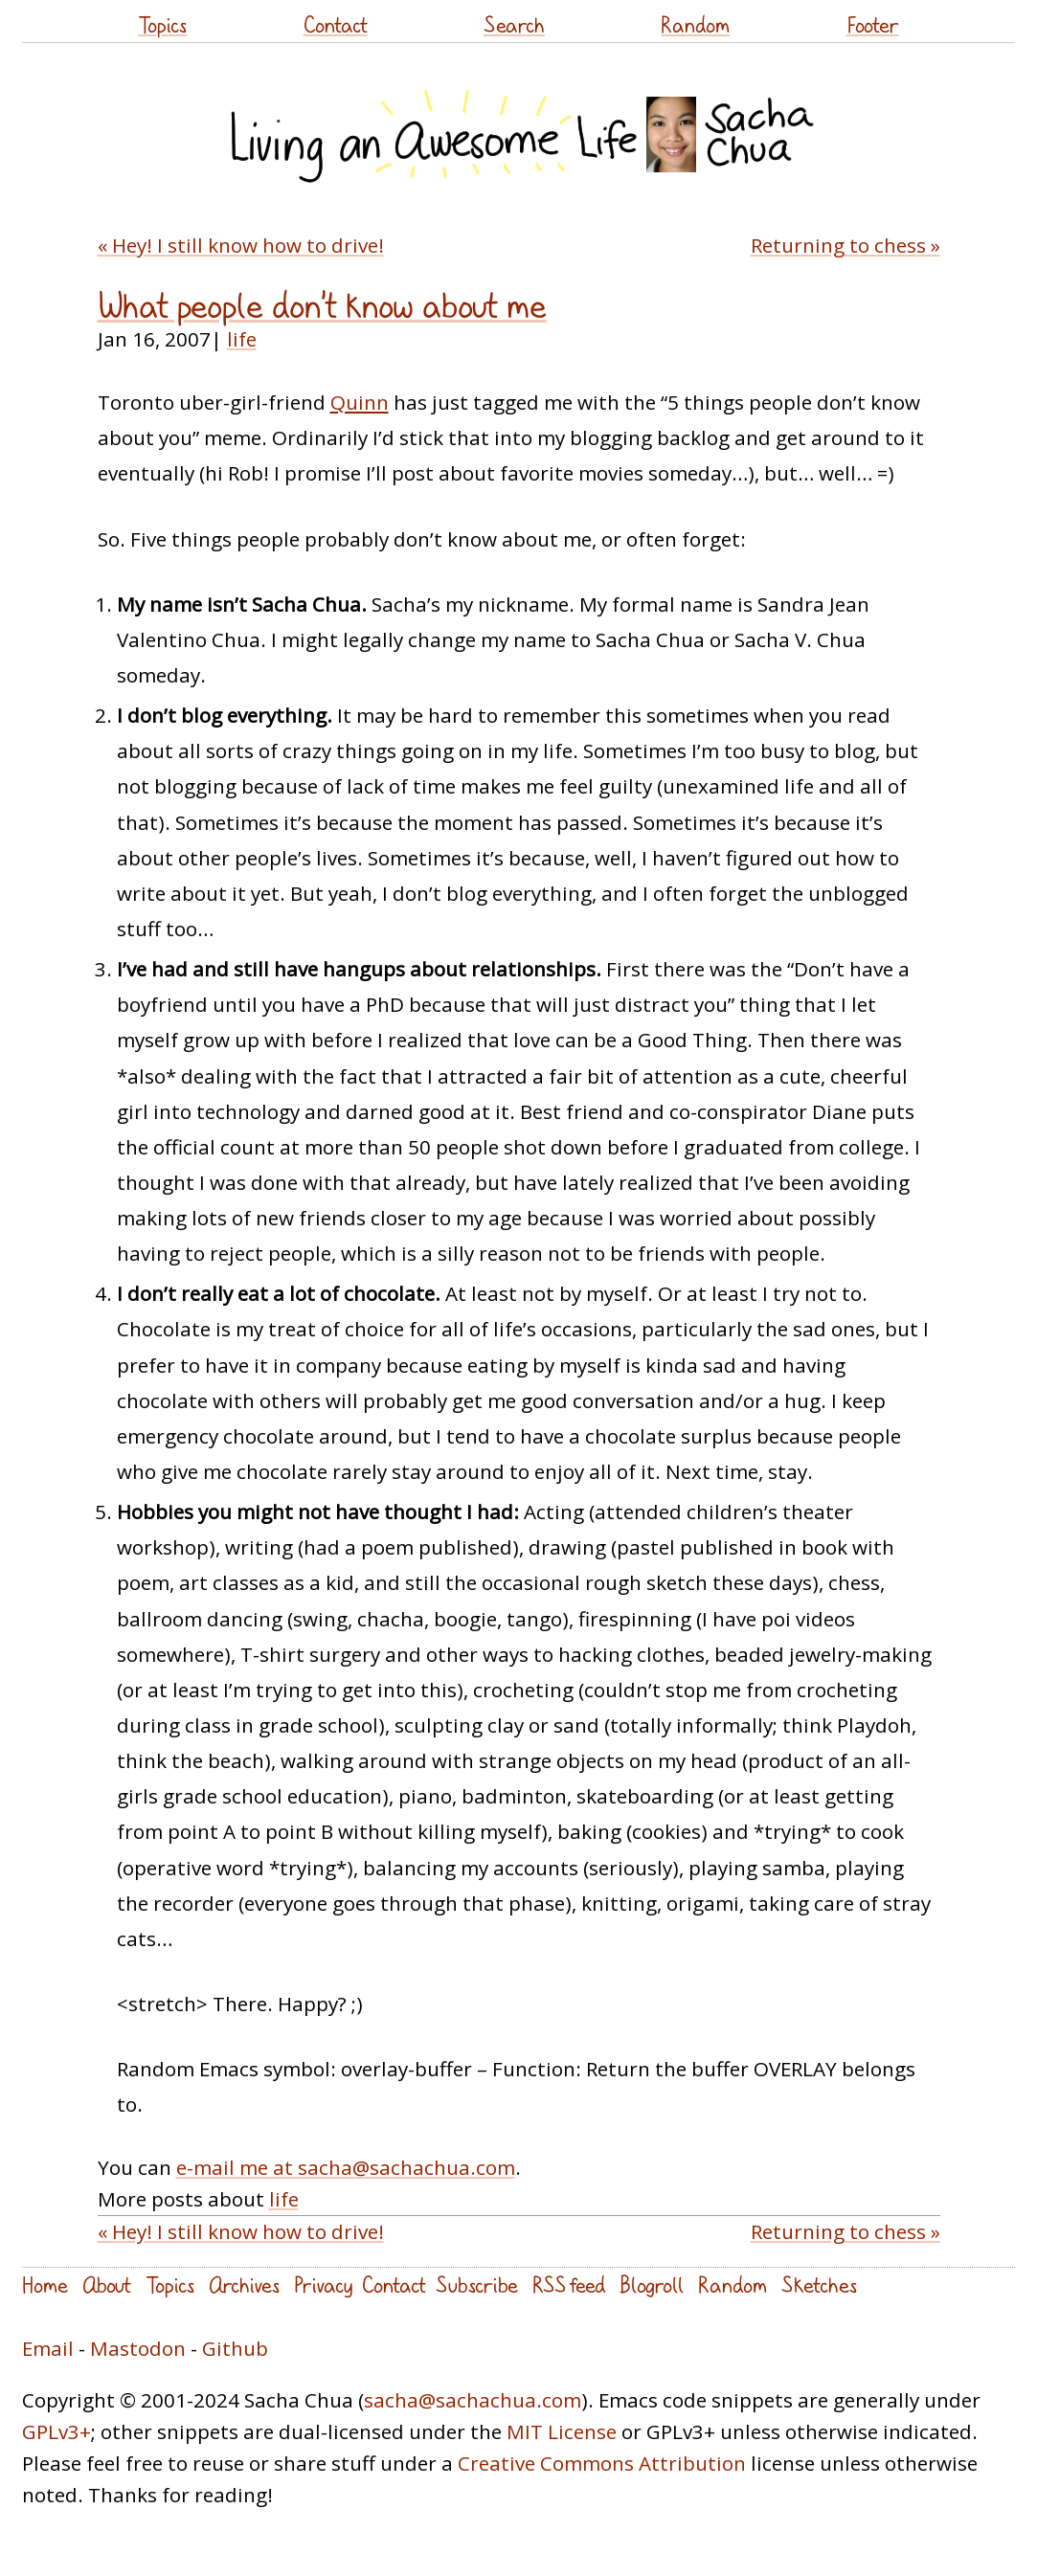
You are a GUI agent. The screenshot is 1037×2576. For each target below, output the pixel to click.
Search (514, 24)
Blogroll (652, 2284)
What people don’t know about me (322, 305)
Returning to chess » (845, 245)
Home (45, 2284)
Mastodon (138, 2348)
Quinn (359, 402)
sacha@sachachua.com (472, 2399)
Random (695, 24)
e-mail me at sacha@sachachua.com (345, 2167)
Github (235, 2348)
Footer (872, 24)
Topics (162, 24)
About (106, 2284)
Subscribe (477, 2284)
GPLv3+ (56, 2431)
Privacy (323, 2284)
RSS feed (568, 2284)
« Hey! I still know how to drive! (241, 245)
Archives (244, 2284)
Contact (336, 24)
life (242, 338)
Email (48, 2348)
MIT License (562, 2431)
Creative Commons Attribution (602, 2463)
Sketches (819, 2284)
